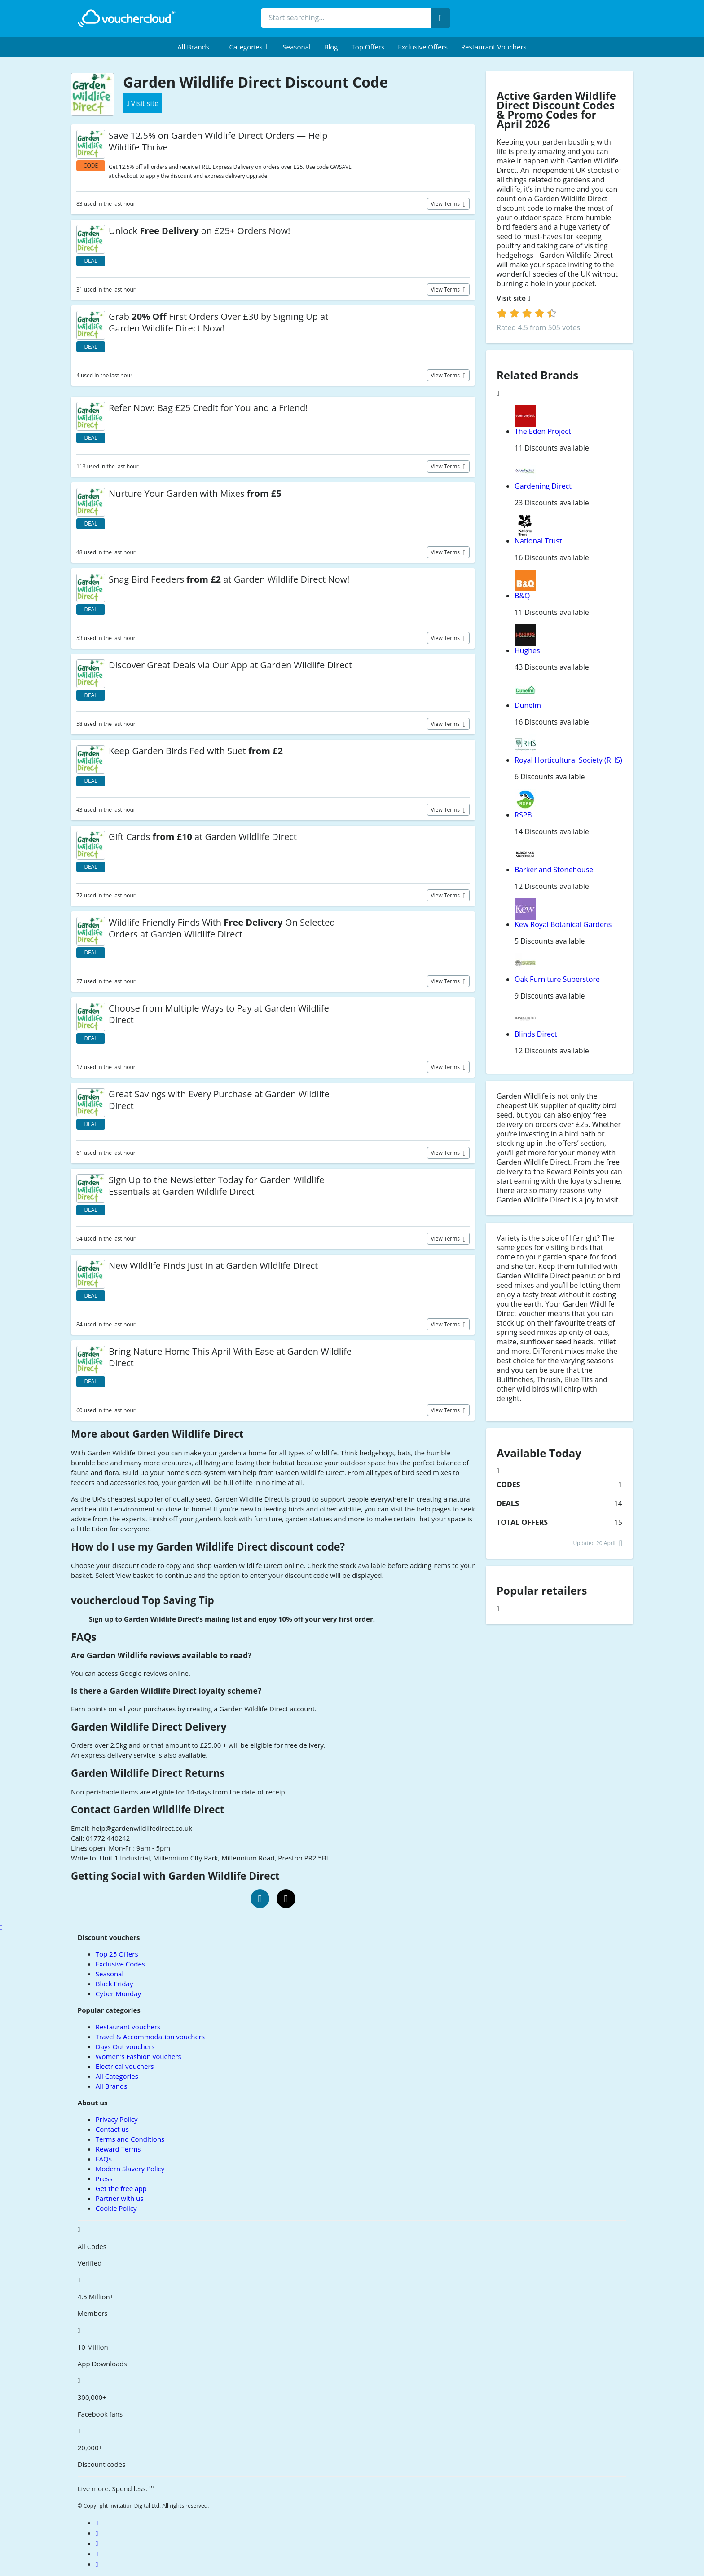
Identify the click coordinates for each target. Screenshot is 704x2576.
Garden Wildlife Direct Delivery (149, 1727)
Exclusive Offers (423, 46)
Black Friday (114, 1983)
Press (104, 2178)
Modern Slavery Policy (130, 2168)
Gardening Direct (543, 486)
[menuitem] (196, 47)
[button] (196, 47)
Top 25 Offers (117, 1953)
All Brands (112, 2085)
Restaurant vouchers (494, 46)
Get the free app (121, 2188)
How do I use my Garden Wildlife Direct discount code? (208, 1547)
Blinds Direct (536, 1034)
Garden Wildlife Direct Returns (148, 1773)
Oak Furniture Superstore (557, 979)
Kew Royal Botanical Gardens (563, 924)
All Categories (117, 2076)
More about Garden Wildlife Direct (157, 1434)
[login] (527, 313)
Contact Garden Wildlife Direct (147, 1809)
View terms (446, 204)
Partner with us (120, 2198)
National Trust (538, 541)
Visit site (513, 298)
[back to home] (127, 18)
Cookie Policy (116, 2208)
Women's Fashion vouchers (138, 2056)
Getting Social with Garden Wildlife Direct (175, 1876)
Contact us (112, 2129)
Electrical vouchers (125, 2066)
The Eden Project (543, 431)
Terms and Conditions (130, 2138)
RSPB (523, 815)
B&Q (522, 596)
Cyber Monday (118, 1993)
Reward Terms (118, 2148)
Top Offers (367, 46)
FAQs (84, 1637)
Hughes (527, 650)
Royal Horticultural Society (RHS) (568, 760)
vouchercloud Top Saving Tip (142, 1600)
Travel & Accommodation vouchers (150, 2036)
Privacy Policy (117, 2119)
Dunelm (528, 705)
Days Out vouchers (125, 2046)
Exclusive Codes (120, 1963)
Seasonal (296, 46)
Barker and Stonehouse (554, 870)
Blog (331, 46)
